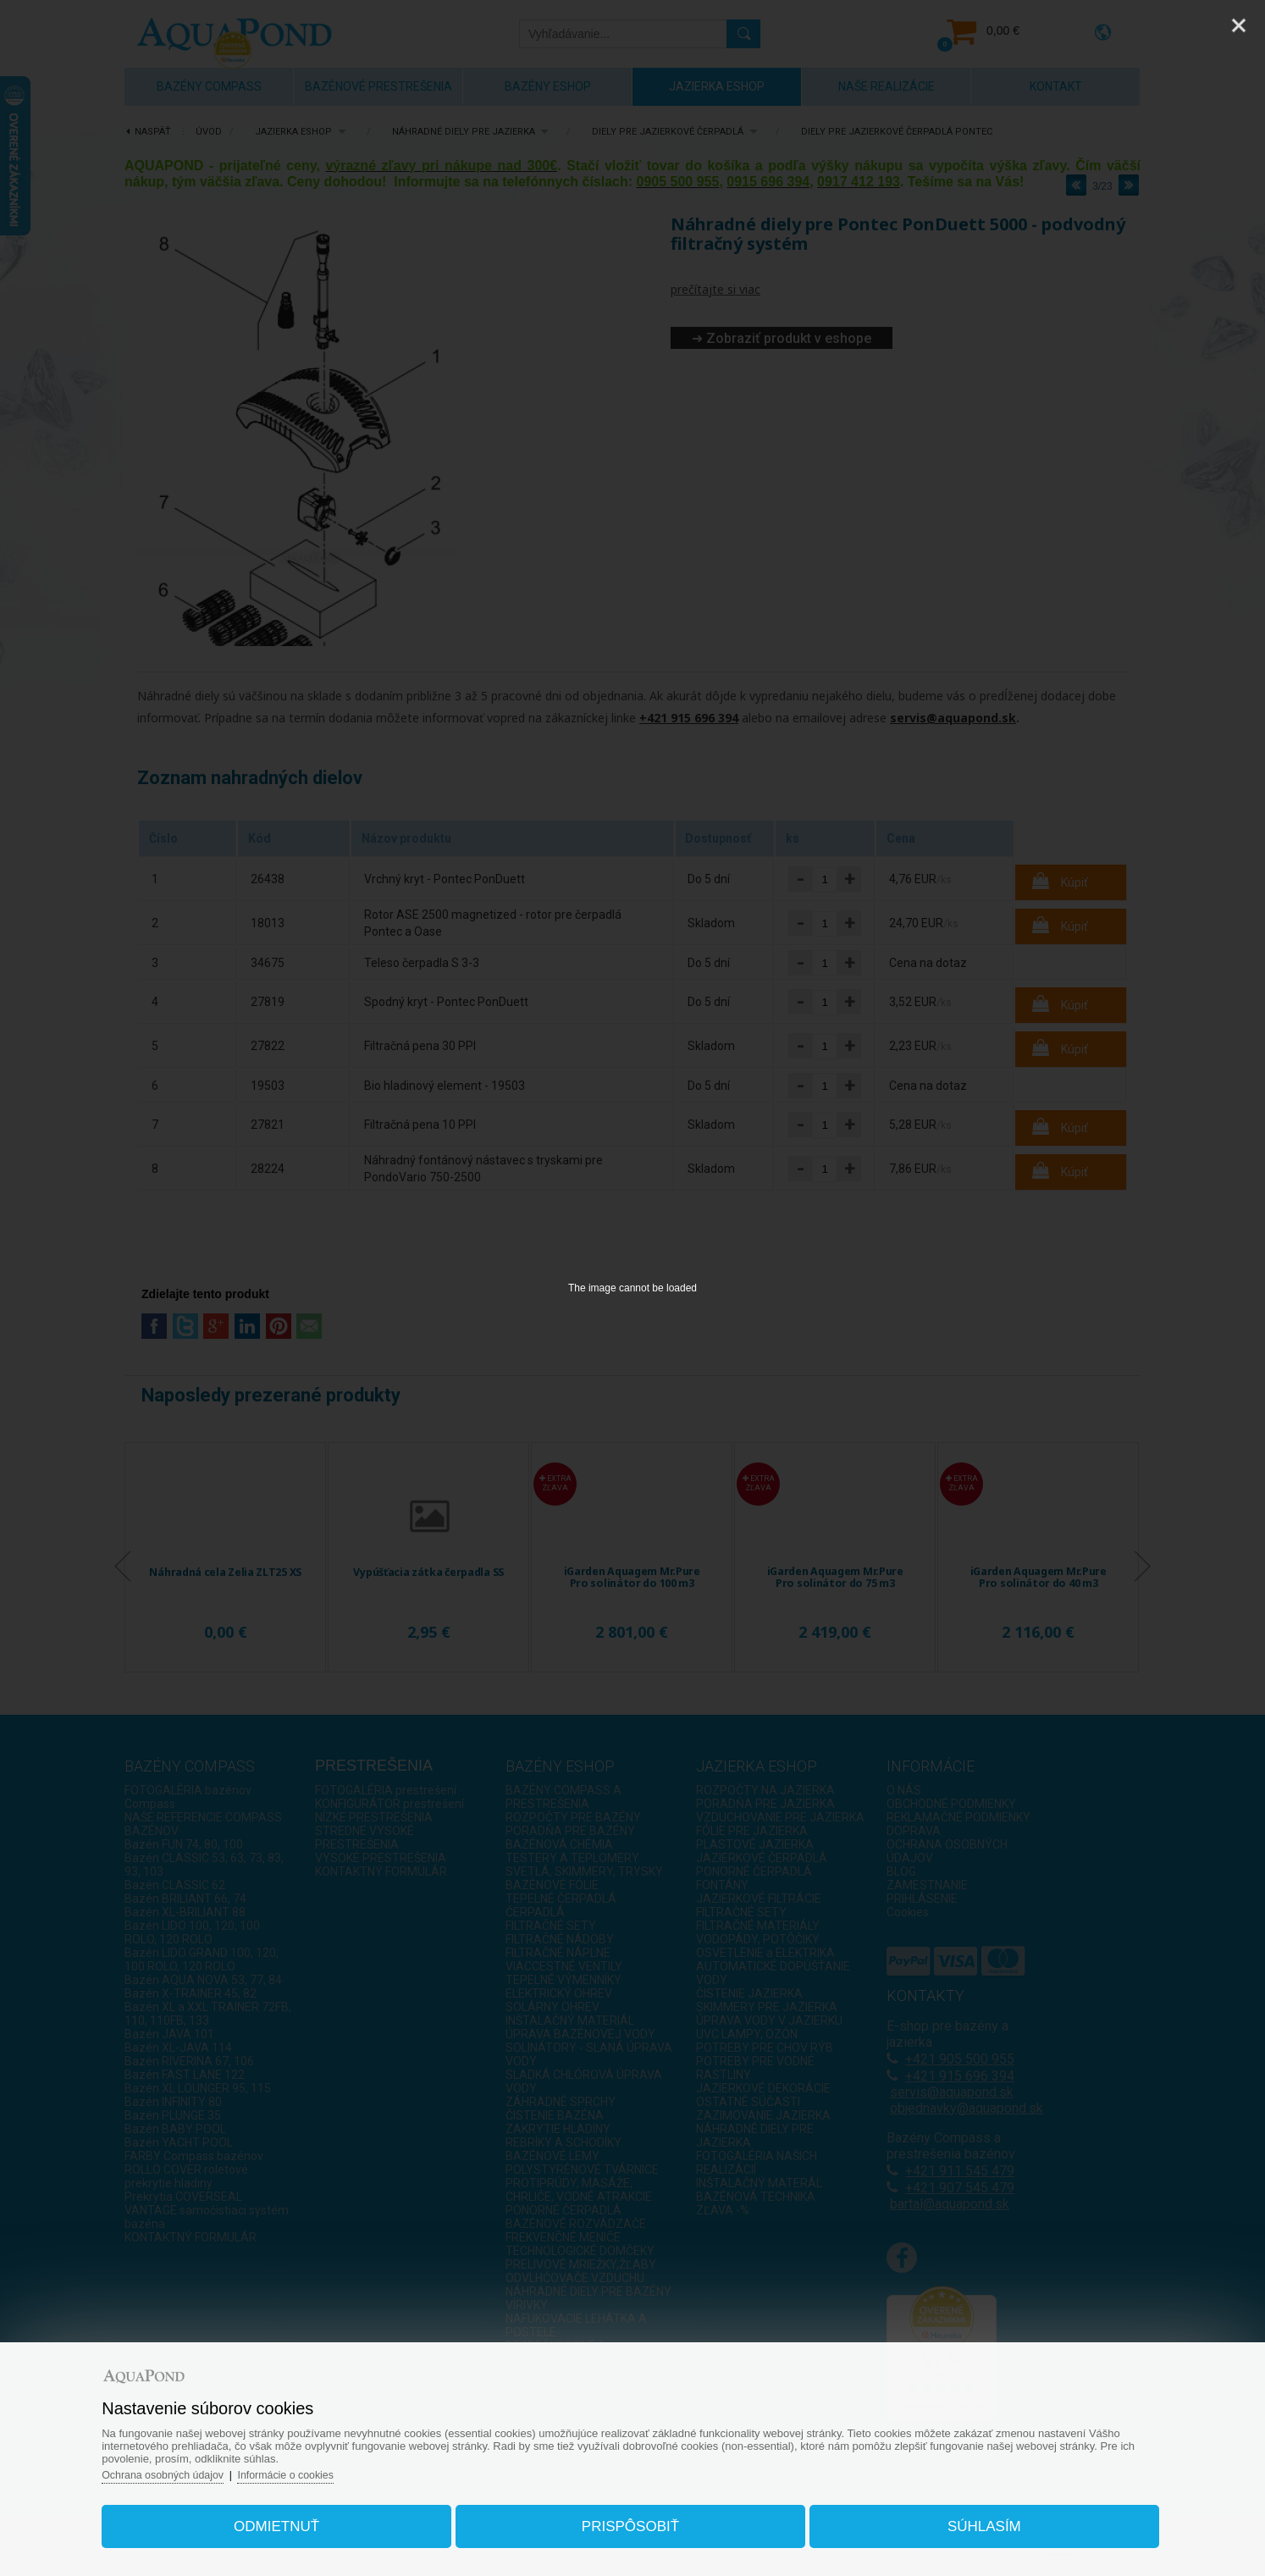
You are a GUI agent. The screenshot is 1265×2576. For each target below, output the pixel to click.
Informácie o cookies (318, 2468)
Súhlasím (967, 2520)
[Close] (1239, 25)
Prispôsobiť (630, 2520)
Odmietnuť (293, 2520)
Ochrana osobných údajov (190, 2468)
